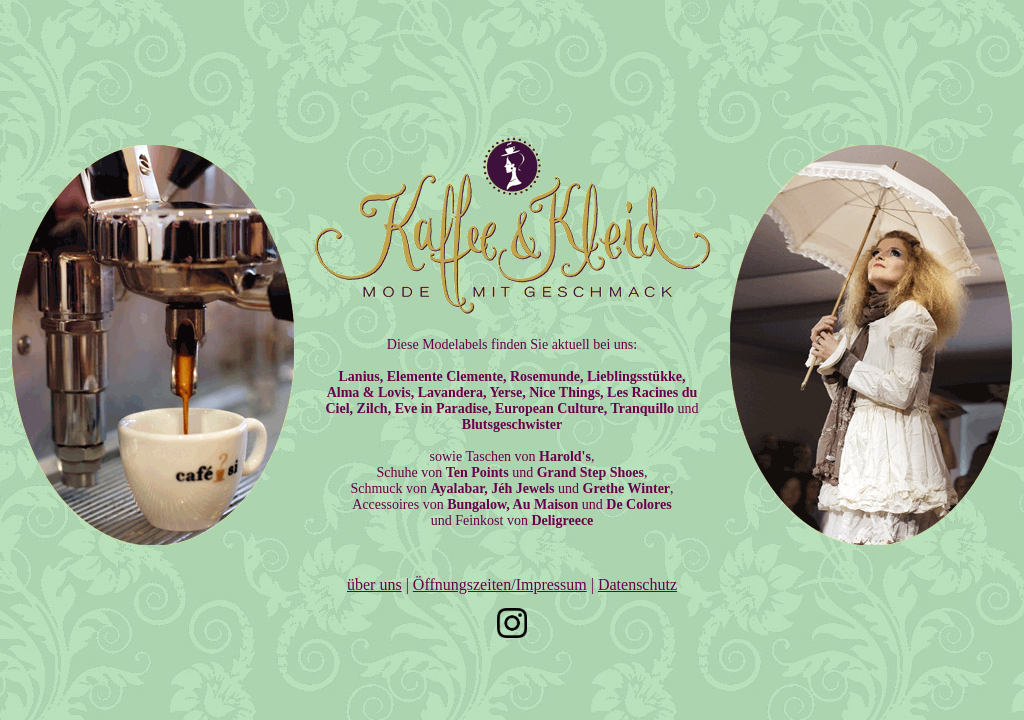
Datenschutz (637, 584)
